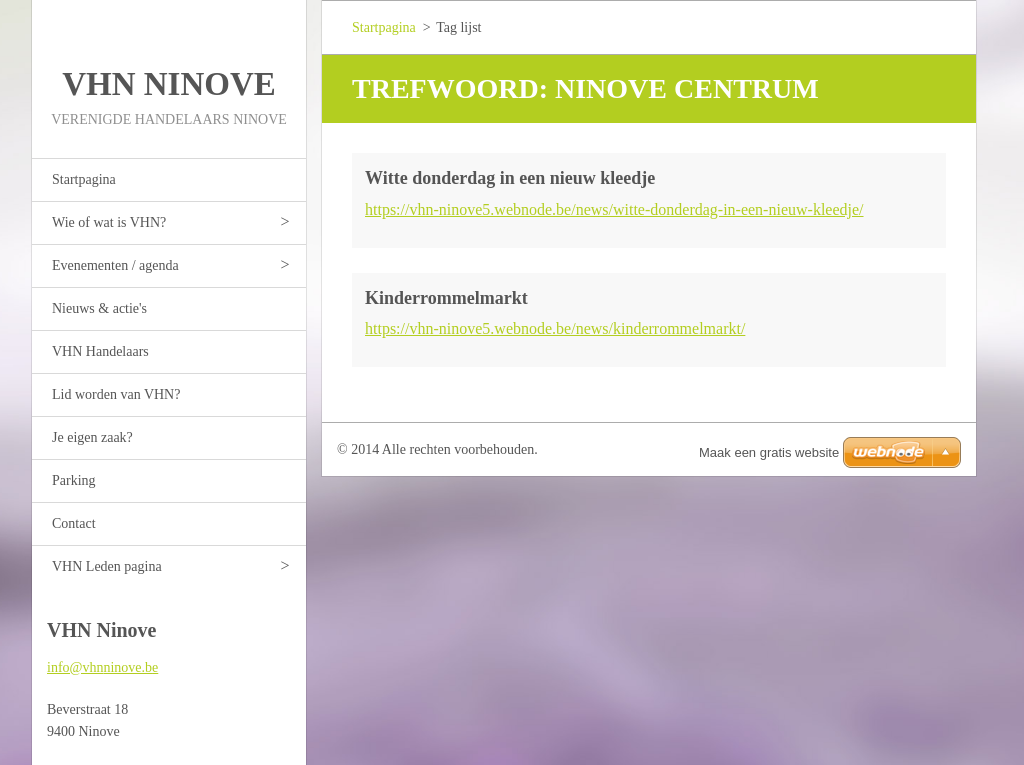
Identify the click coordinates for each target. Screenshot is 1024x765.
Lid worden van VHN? (116, 394)
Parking (74, 480)
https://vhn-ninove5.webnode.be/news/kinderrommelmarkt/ (555, 328)
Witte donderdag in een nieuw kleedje (510, 178)
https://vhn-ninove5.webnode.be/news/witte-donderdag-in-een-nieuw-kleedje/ (614, 209)
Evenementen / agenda (115, 265)
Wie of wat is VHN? (109, 222)
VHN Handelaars (100, 351)
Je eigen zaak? (92, 437)
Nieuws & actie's (99, 308)
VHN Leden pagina (107, 566)
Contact (74, 523)
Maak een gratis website (769, 452)
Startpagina (84, 179)
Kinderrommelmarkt (446, 298)
